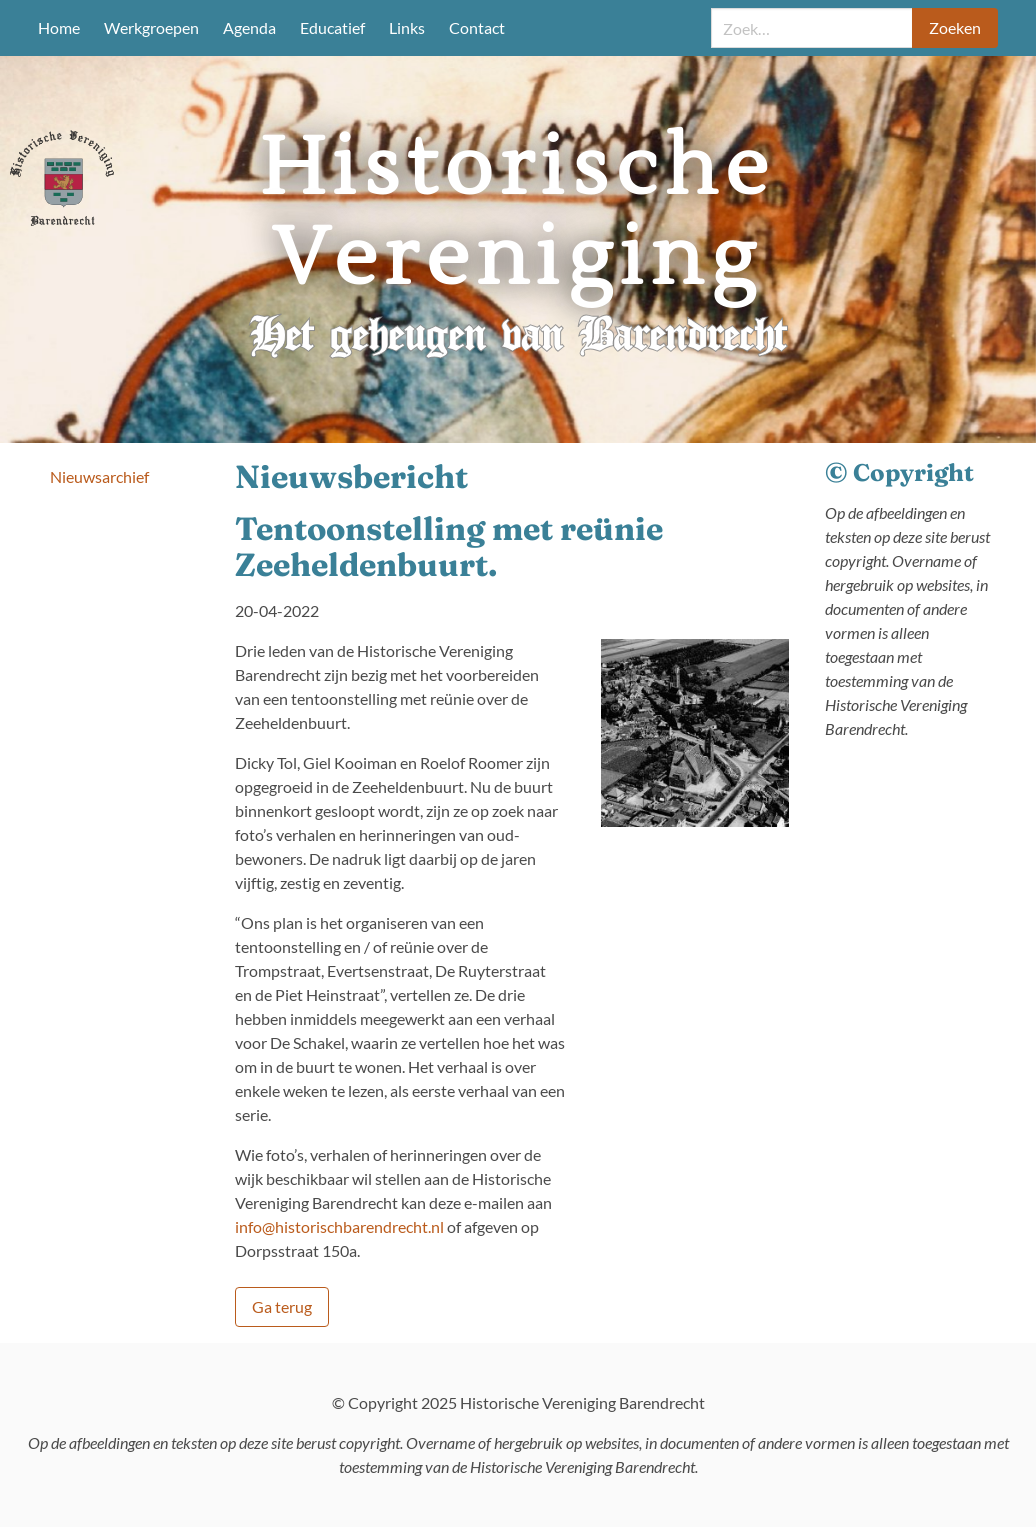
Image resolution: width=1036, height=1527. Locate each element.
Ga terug (282, 1306)
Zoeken (955, 27)
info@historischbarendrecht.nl (339, 1226)
